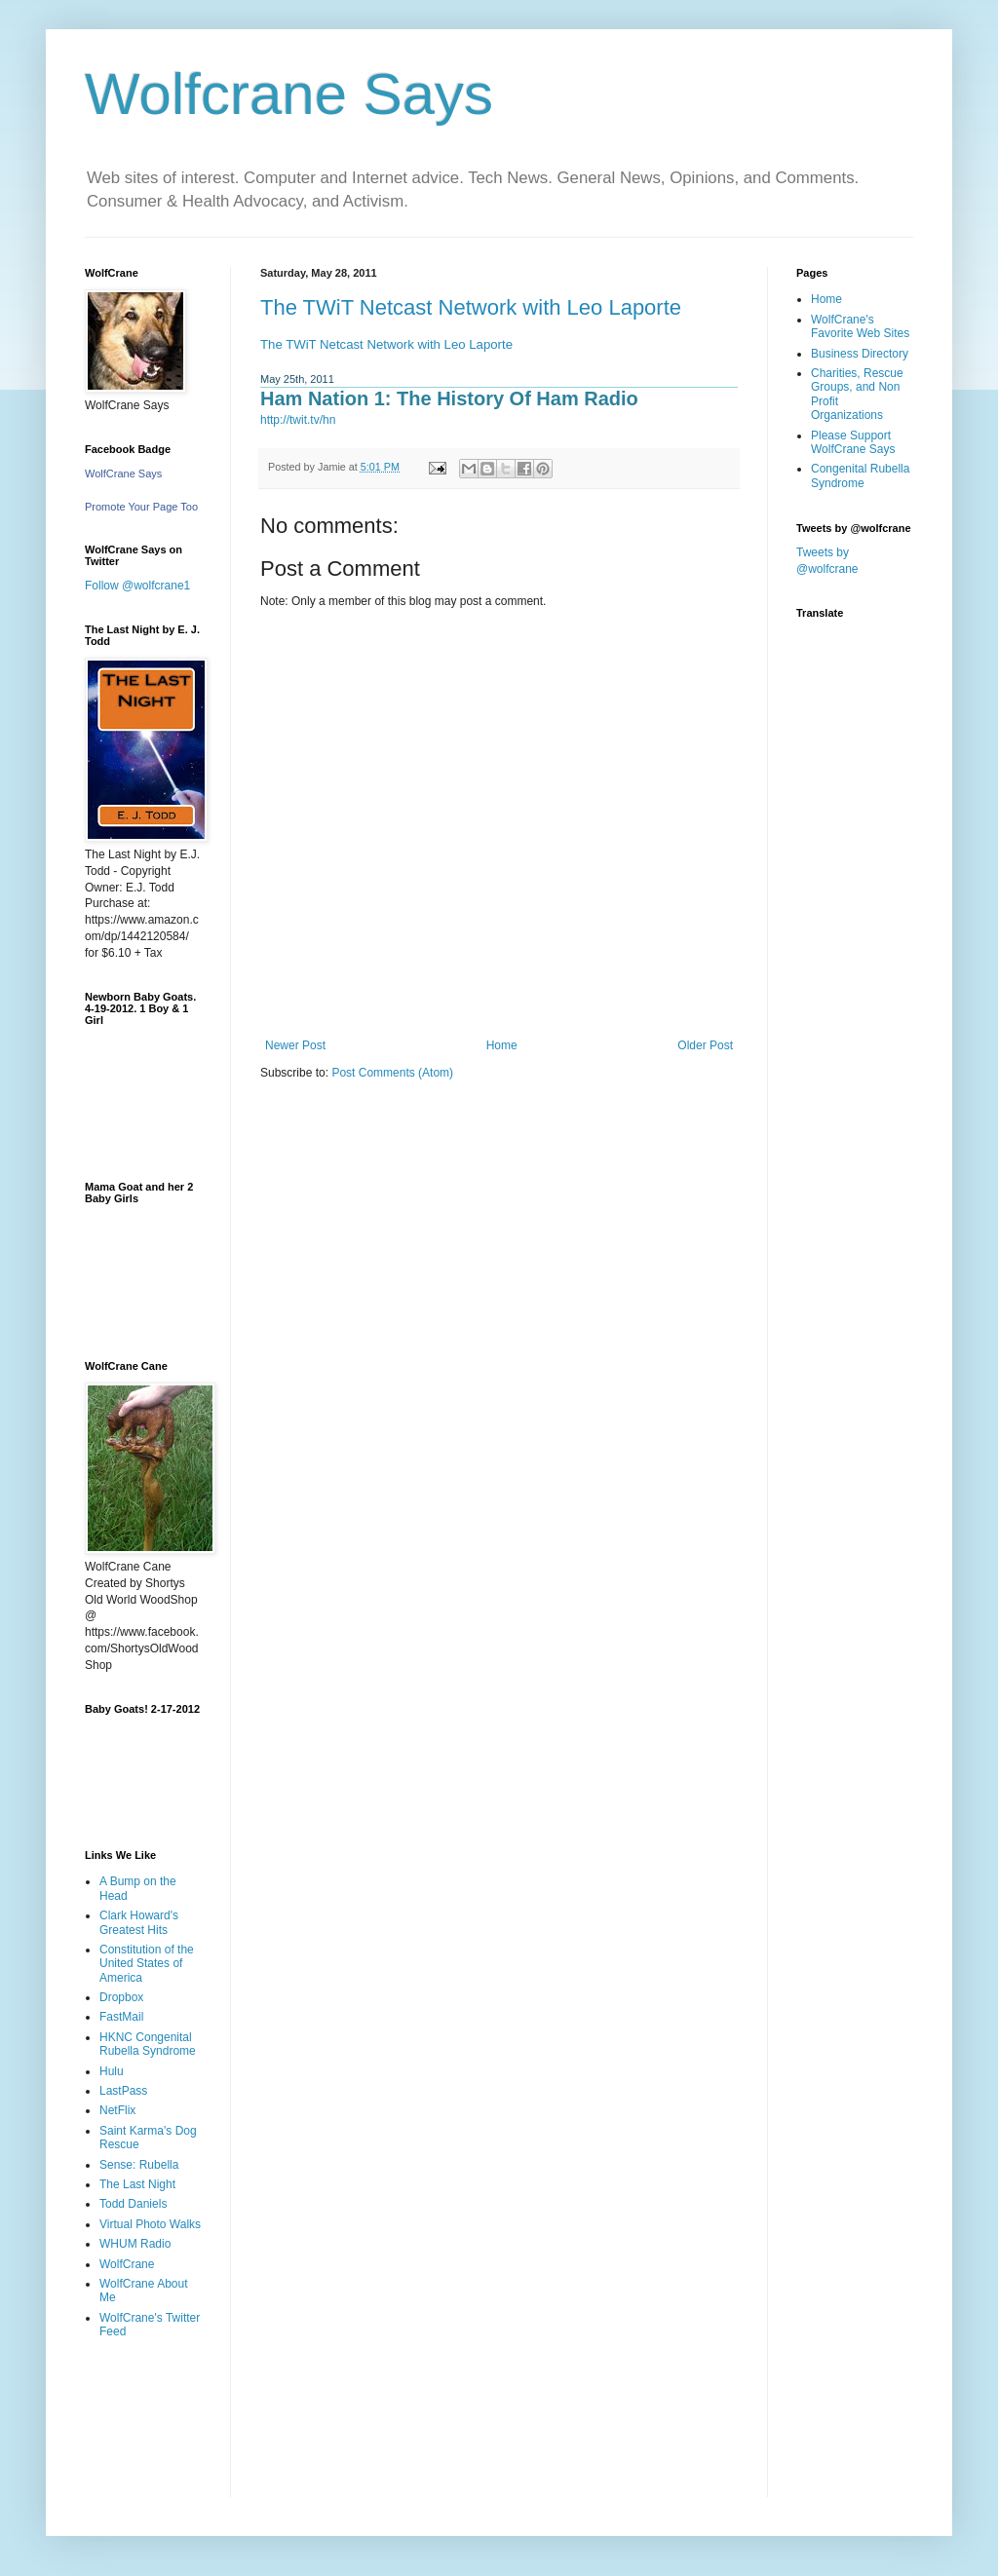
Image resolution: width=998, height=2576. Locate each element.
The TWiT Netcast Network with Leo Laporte (470, 307)
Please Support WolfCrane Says (853, 442)
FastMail (121, 2017)
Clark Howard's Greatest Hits (138, 1922)
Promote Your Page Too (141, 506)
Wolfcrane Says (289, 94)
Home (502, 1045)
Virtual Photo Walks (150, 2224)
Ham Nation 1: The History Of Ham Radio (449, 398)
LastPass (123, 2091)
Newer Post (295, 1045)
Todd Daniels (133, 2204)
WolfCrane (126, 2264)
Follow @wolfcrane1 (137, 585)
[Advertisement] (146, 2432)
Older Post (705, 1045)
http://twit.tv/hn (297, 420)
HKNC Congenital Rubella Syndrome (147, 2044)
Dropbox (121, 1997)
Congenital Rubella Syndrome (860, 475)
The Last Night (137, 2184)
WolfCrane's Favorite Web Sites (860, 326)
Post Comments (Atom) (392, 1073)
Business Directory (859, 353)
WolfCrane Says (123, 473)
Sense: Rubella (138, 2165)
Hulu (111, 2071)
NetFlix (117, 2110)
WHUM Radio (135, 2244)
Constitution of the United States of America (146, 1964)
